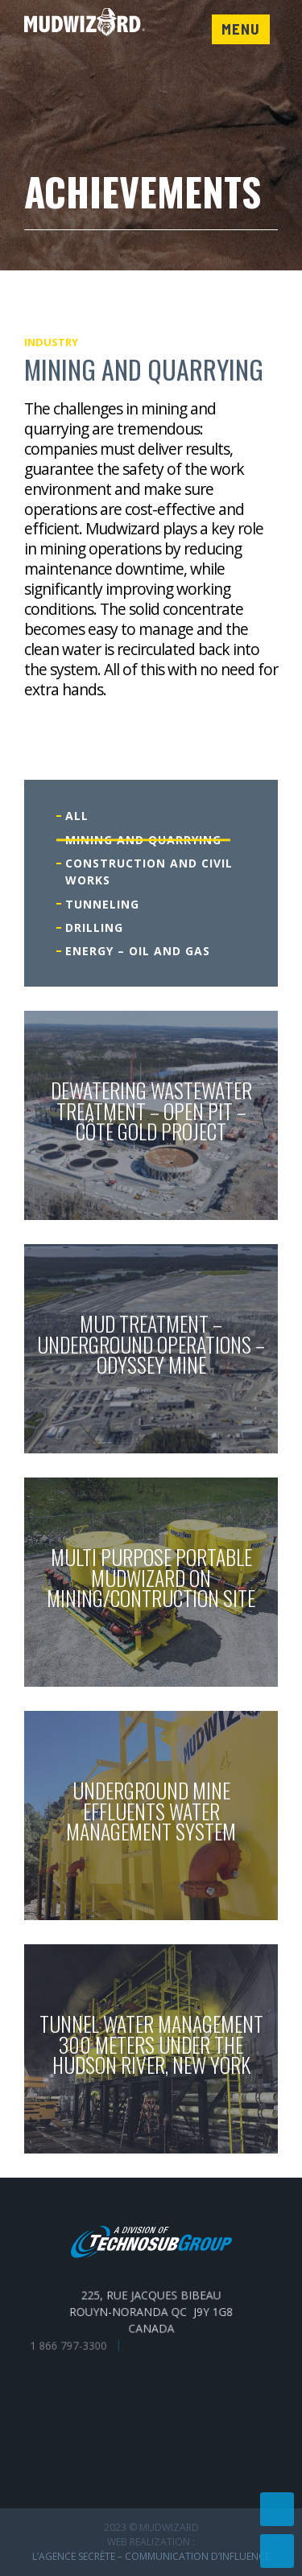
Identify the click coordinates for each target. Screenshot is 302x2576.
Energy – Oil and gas (137, 950)
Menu (240, 28)
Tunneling (102, 904)
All (77, 815)
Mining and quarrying (143, 839)
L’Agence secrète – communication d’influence (151, 2556)
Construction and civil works (149, 871)
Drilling (94, 927)
